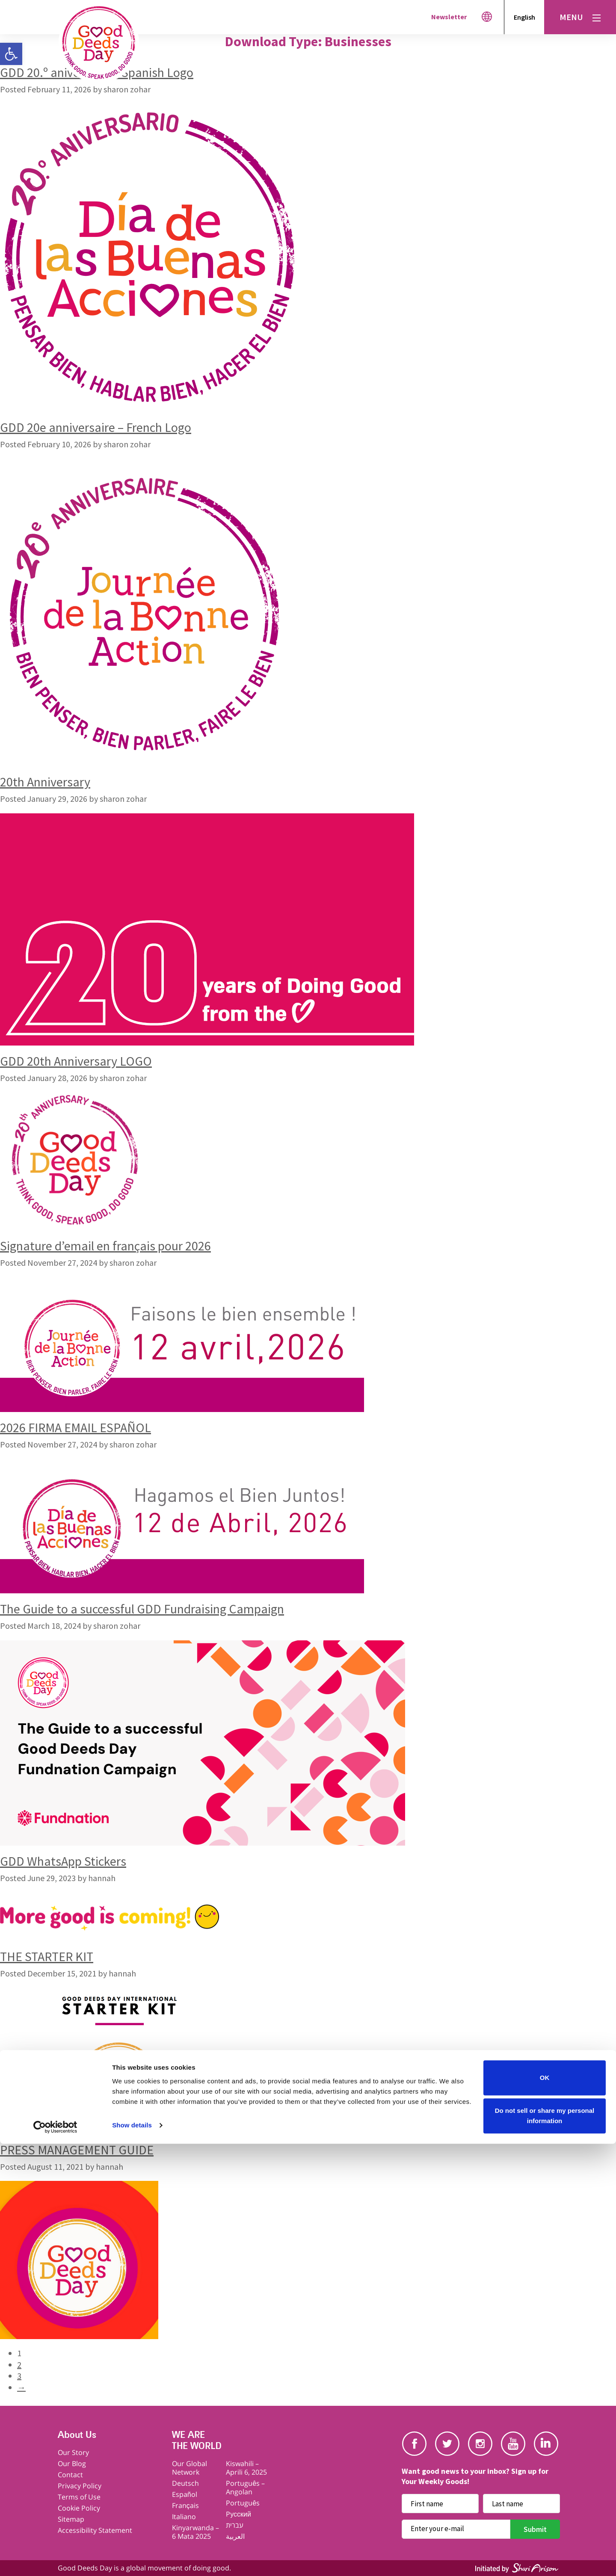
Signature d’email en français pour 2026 (105, 1246)
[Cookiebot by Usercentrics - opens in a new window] (55, 2559)
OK (545, 2510)
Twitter (447, 2443)
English (524, 17)
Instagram (480, 2443)
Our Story (73, 2452)
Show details (132, 2557)
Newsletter (449, 16)
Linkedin (546, 2443)
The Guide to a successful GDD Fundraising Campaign (142, 1609)
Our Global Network (189, 2468)
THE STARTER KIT (46, 1956)
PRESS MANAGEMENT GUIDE (77, 2150)
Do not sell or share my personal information (545, 2548)
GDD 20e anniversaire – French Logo (95, 427)
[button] (11, 54)
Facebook (414, 2443)
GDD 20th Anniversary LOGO (76, 1061)
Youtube (513, 2443)
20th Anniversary (45, 782)
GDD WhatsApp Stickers (63, 1861)
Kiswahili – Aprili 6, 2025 (246, 2468)
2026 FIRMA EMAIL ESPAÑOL (75, 1427)
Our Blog (72, 2463)
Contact (70, 2474)
